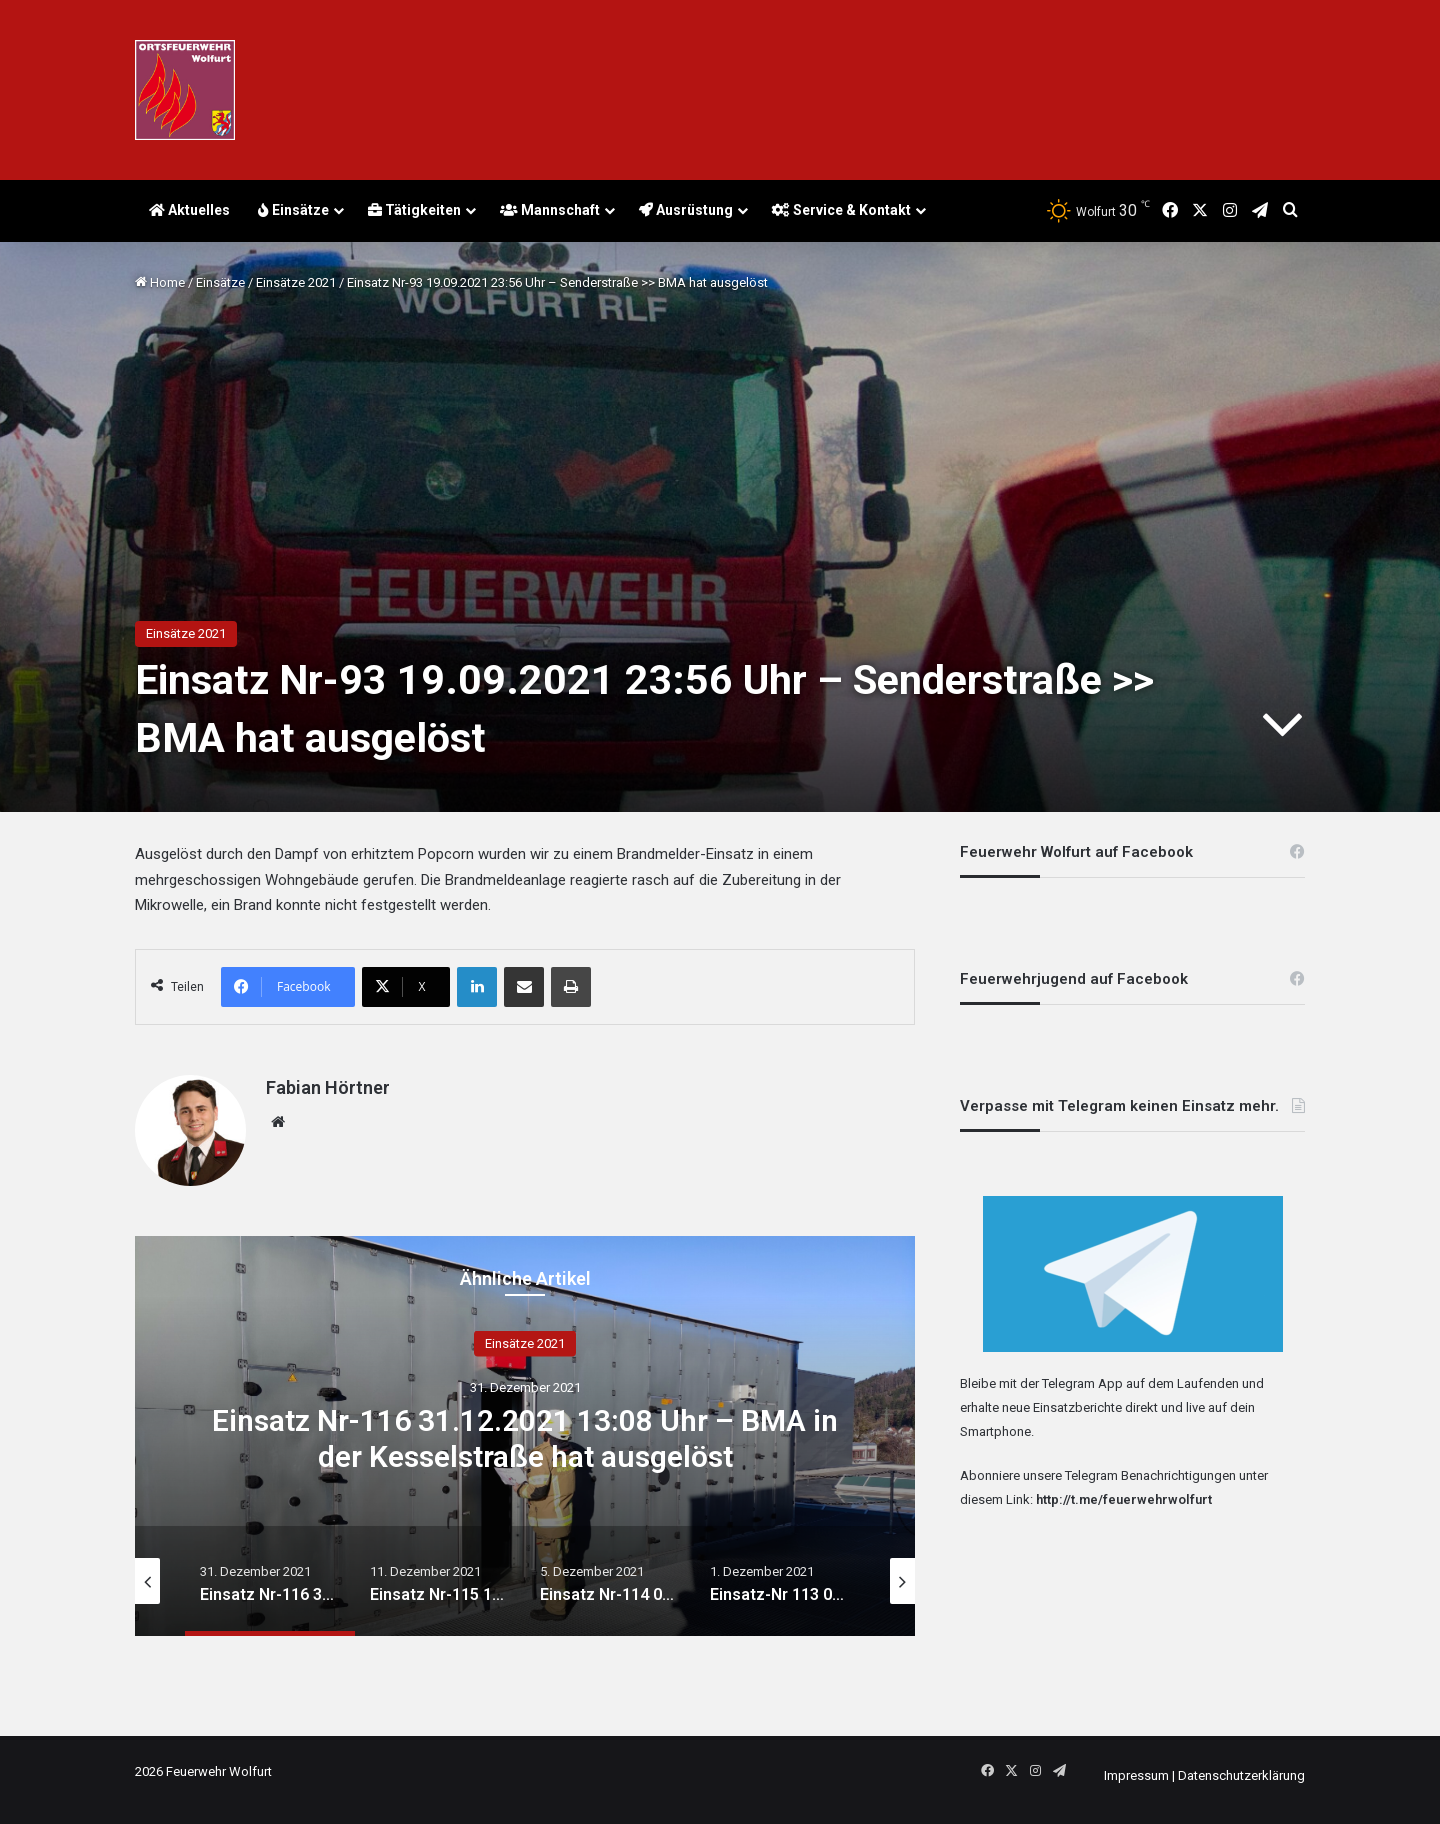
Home (160, 282)
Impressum (1136, 1775)
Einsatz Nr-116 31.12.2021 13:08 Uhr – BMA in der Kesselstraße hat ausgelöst (525, 1437)
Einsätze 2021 (296, 282)
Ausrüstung (686, 210)
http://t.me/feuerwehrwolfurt (1124, 1499)
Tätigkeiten (414, 210)
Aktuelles (189, 210)
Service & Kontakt (841, 210)
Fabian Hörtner (328, 1087)
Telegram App (1082, 1383)
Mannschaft (550, 210)
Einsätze (293, 210)
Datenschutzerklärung (1241, 1775)
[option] (525, 1436)
